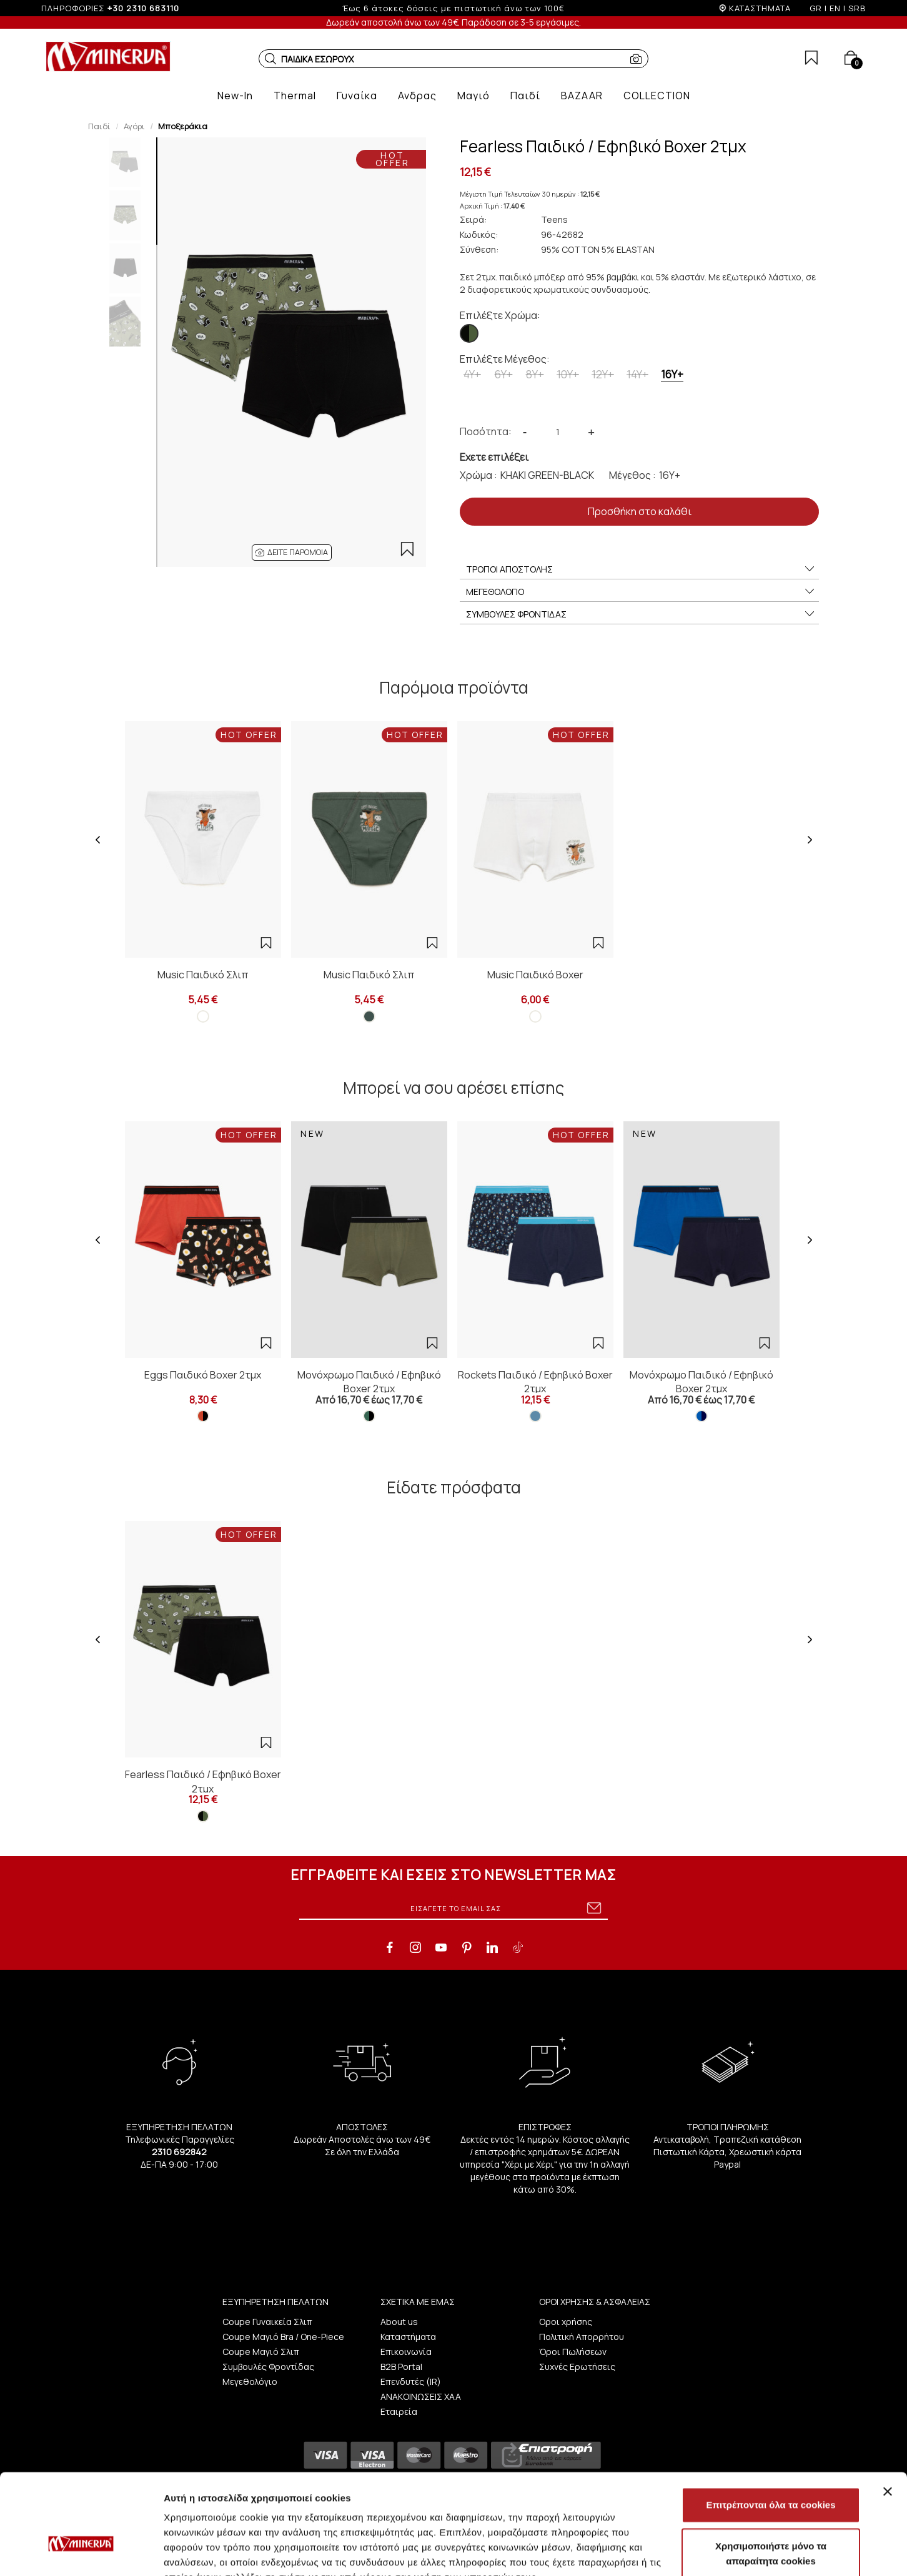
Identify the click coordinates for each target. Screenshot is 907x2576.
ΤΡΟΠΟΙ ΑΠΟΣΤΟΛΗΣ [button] (641, 569)
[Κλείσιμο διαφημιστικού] (887, 2415)
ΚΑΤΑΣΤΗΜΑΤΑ (760, 8)
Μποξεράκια (182, 126)
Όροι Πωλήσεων (573, 2351)
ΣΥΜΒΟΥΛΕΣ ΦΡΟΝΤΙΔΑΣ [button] (641, 614)
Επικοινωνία (406, 2351)
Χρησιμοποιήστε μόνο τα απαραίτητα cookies (770, 2477)
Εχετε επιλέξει (494, 457)
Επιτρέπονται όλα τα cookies (770, 2428)
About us (399, 2322)
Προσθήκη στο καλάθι (639, 511)
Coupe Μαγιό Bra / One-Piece (283, 2336)
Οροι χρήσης (565, 2322)
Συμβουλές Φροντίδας (268, 2366)
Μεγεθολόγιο (249, 2381)
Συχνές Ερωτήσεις (577, 2366)
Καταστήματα (408, 2336)
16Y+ (672, 374)
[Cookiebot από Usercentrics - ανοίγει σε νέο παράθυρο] (81, 2551)
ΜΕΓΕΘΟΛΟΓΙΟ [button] (641, 592)
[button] (270, 58)
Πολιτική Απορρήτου (581, 2336)
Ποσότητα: (486, 431)
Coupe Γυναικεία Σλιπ (267, 2322)
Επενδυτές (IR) (410, 2381)
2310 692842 (179, 2152)
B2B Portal (401, 2366)
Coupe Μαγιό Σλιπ (260, 2351)
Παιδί (99, 126)
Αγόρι (134, 126)
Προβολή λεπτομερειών (742, 2551)
